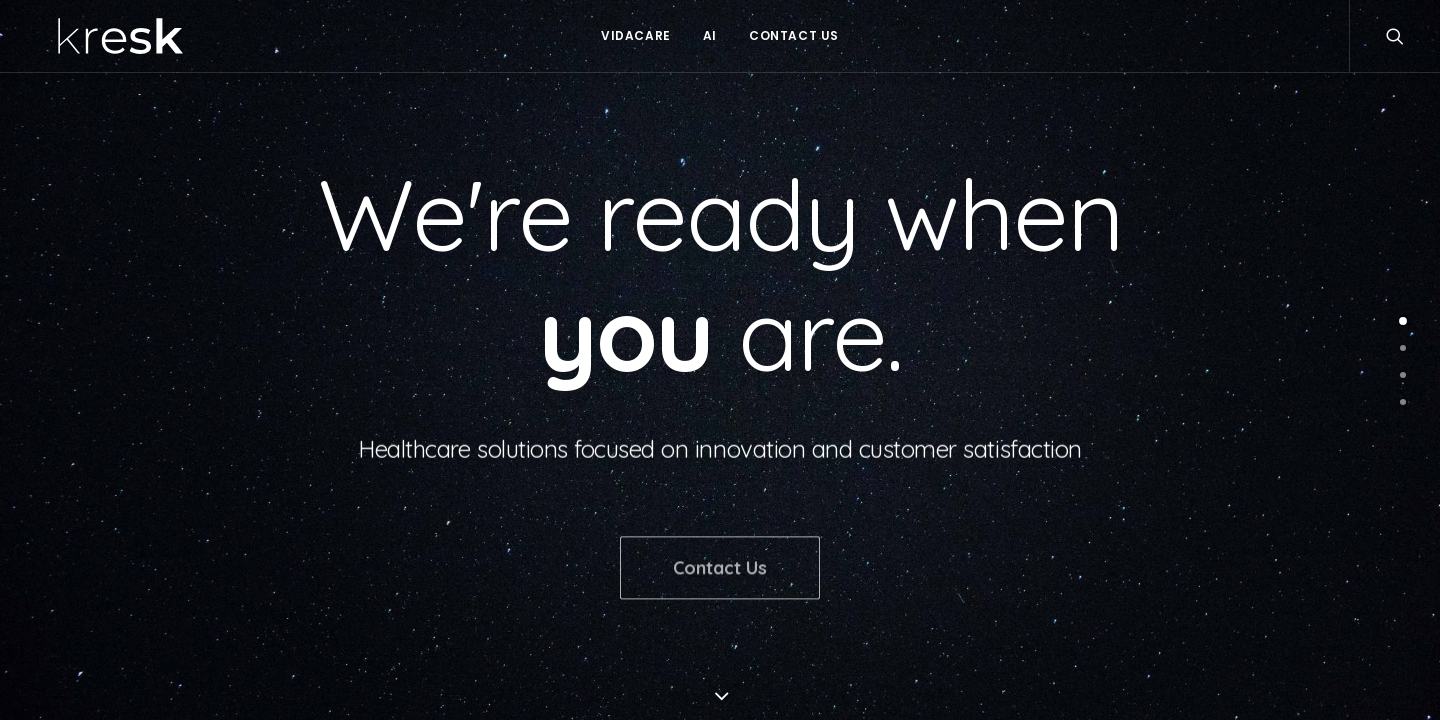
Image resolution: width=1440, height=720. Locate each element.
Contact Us (794, 35)
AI (710, 35)
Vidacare (636, 35)
